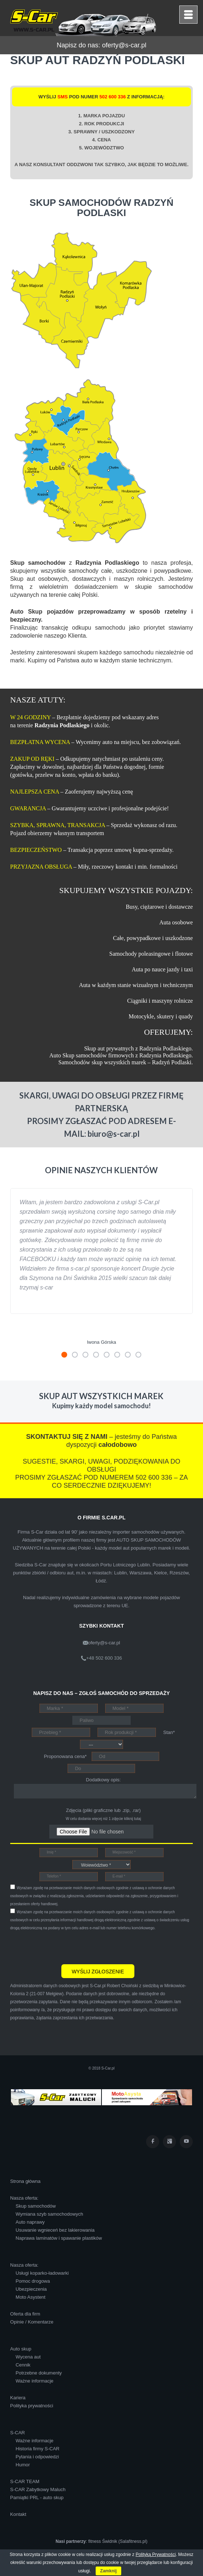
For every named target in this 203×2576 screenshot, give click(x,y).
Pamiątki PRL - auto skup (37, 2497)
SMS (62, 96)
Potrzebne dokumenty (39, 2373)
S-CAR (17, 2432)
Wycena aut (28, 2357)
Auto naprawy (30, 2222)
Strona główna (25, 2181)
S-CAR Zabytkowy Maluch (38, 2489)
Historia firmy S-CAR (38, 2448)
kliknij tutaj (132, 1819)
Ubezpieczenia (31, 2289)
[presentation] (65, 1946)
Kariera (18, 2397)
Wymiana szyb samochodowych (49, 2214)
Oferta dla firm (25, 2314)
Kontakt (18, 2514)
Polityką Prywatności (155, 2554)
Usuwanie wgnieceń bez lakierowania (55, 2230)
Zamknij (108, 2570)
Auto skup (20, 2349)
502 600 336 (112, 96)
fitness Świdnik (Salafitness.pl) (118, 2541)
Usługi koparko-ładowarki (42, 2273)
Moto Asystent (31, 2297)
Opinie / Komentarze (32, 2322)
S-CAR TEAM (24, 2481)
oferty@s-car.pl (124, 45)
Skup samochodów (36, 2206)
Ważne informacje (35, 2381)
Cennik (23, 2365)
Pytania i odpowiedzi (37, 2456)
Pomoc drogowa (33, 2281)
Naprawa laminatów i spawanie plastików (59, 2238)
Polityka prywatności (31, 2405)
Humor (23, 2464)
